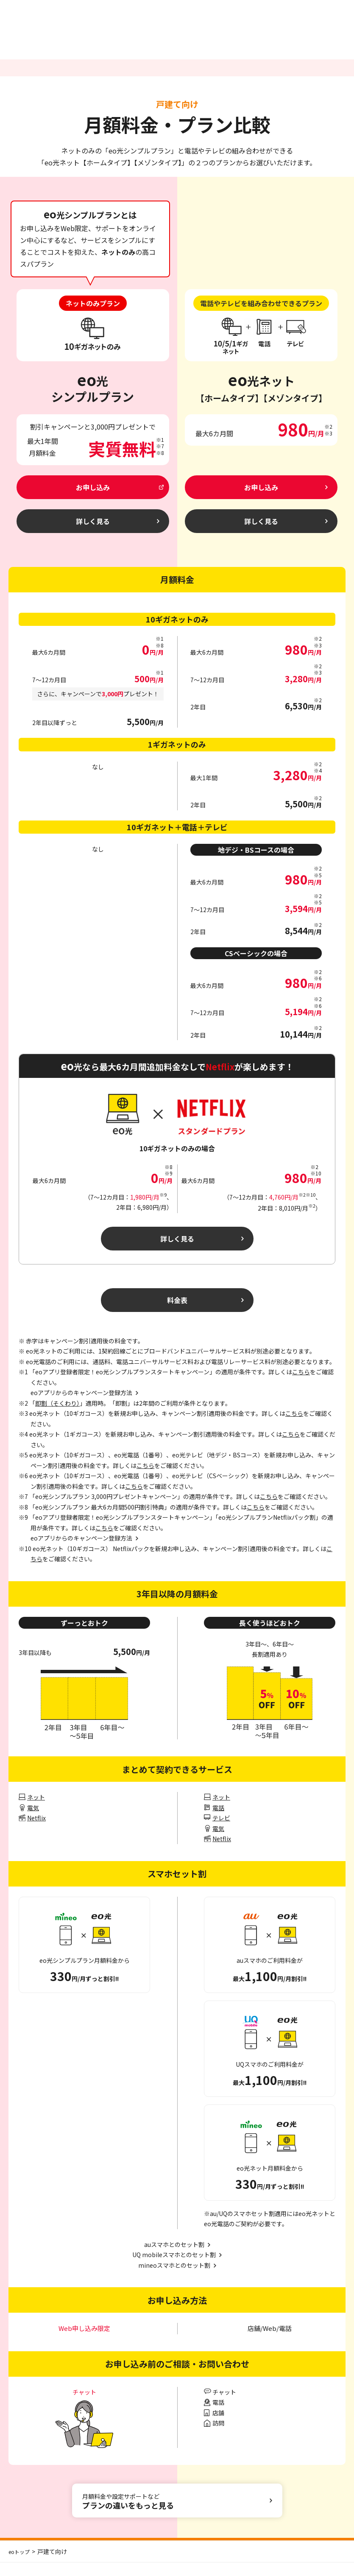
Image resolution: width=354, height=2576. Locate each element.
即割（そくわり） (57, 1416)
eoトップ (20, 2565)
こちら (301, 1385)
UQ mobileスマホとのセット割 (174, 2268)
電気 (33, 1821)
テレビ (221, 1831)
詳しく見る (177, 1247)
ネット (36, 1810)
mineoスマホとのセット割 (174, 2279)
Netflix (36, 1831)
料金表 (177, 1311)
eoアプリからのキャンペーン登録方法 (81, 1551)
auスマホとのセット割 (174, 2258)
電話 (218, 1821)
